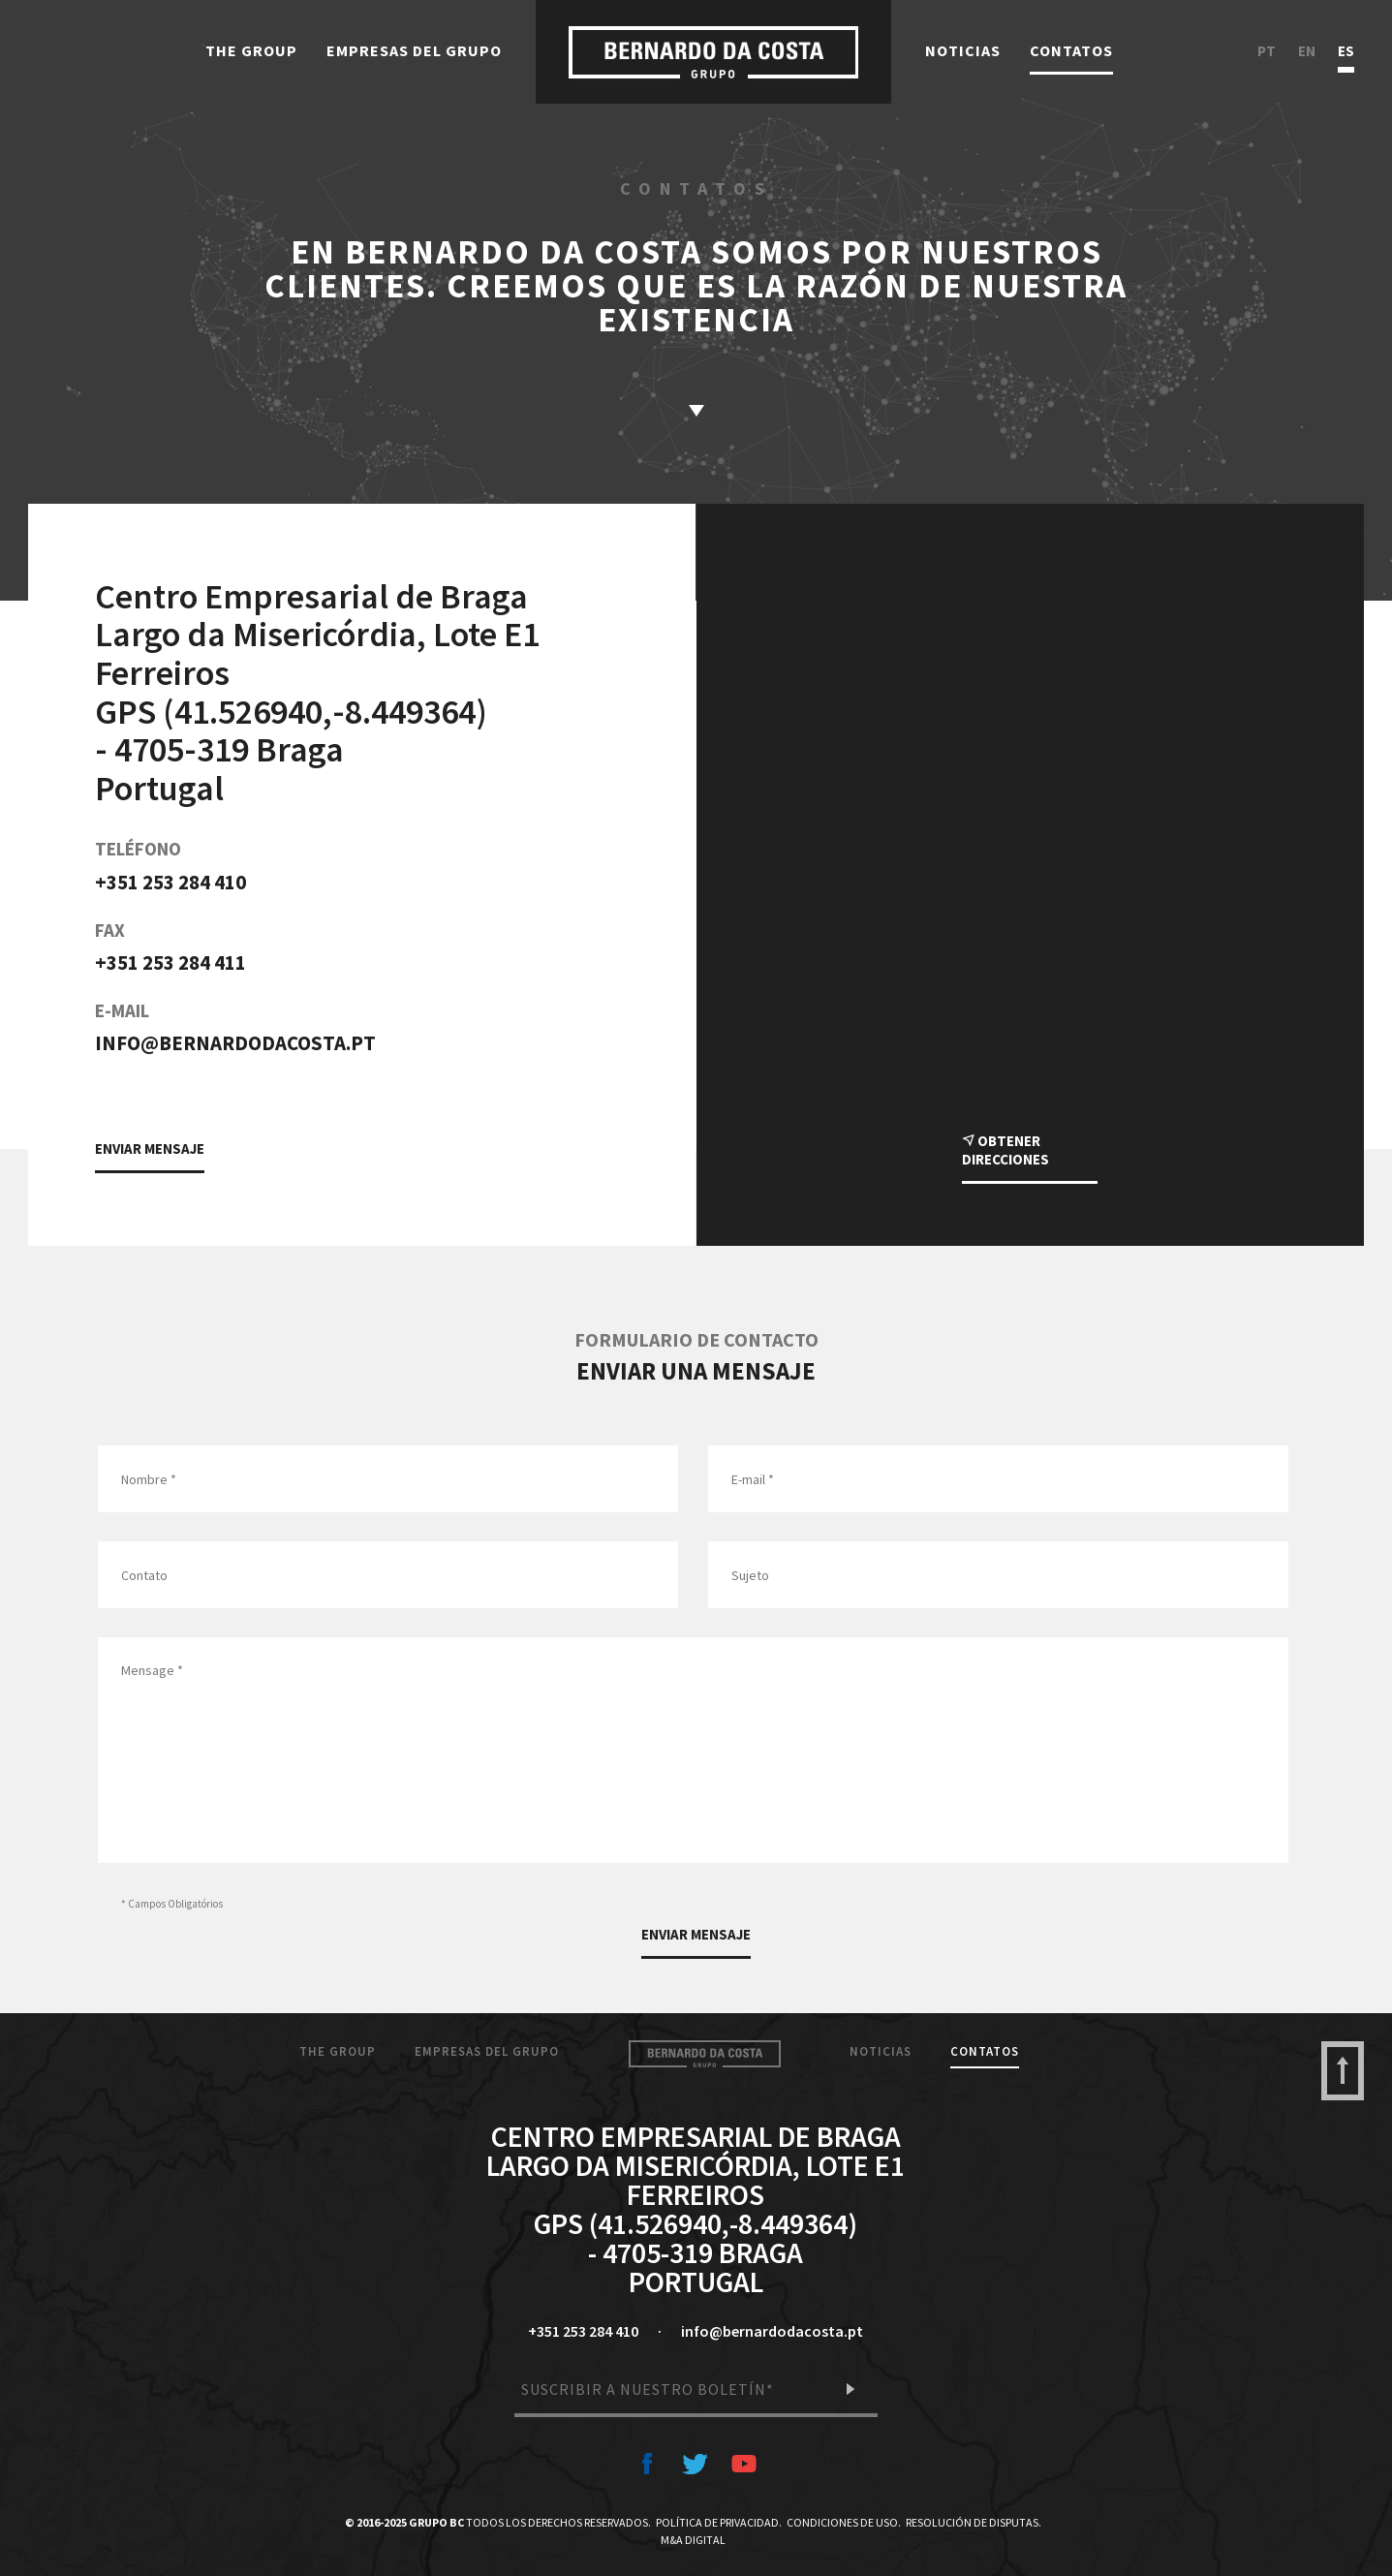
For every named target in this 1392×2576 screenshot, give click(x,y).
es (1346, 52)
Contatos (1071, 50)
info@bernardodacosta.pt (235, 1043)
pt (1266, 52)
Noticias (963, 50)
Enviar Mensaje (149, 1148)
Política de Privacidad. (719, 2522)
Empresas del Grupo (414, 50)
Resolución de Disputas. (973, 2522)
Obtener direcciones (1005, 1150)
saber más (696, 411)
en (1306, 52)
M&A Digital (693, 2539)
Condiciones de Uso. (844, 2522)
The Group (251, 50)
